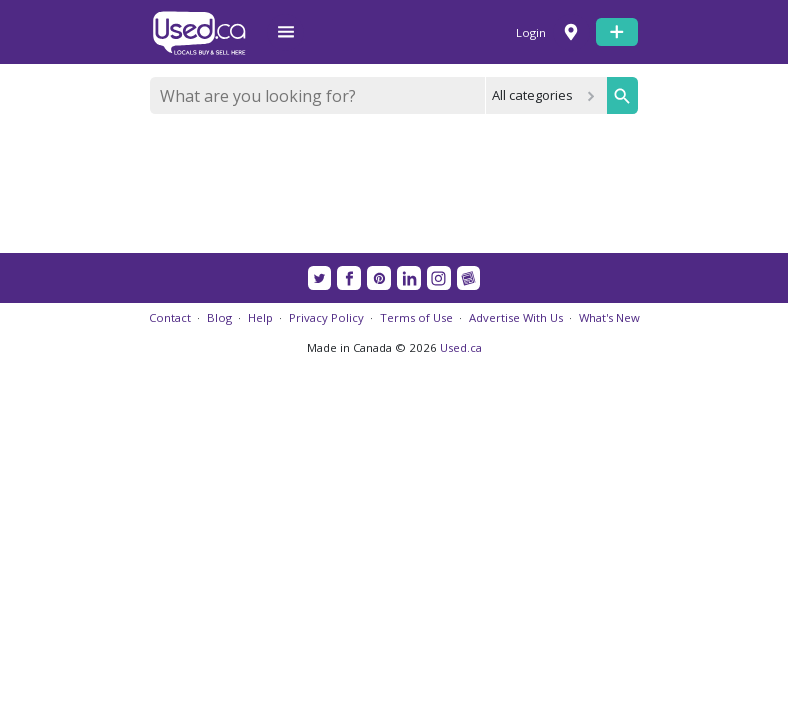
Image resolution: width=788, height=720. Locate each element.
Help (260, 317)
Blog (219, 317)
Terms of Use (416, 317)
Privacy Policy (326, 317)
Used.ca (461, 347)
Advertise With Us (516, 317)
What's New (609, 317)
